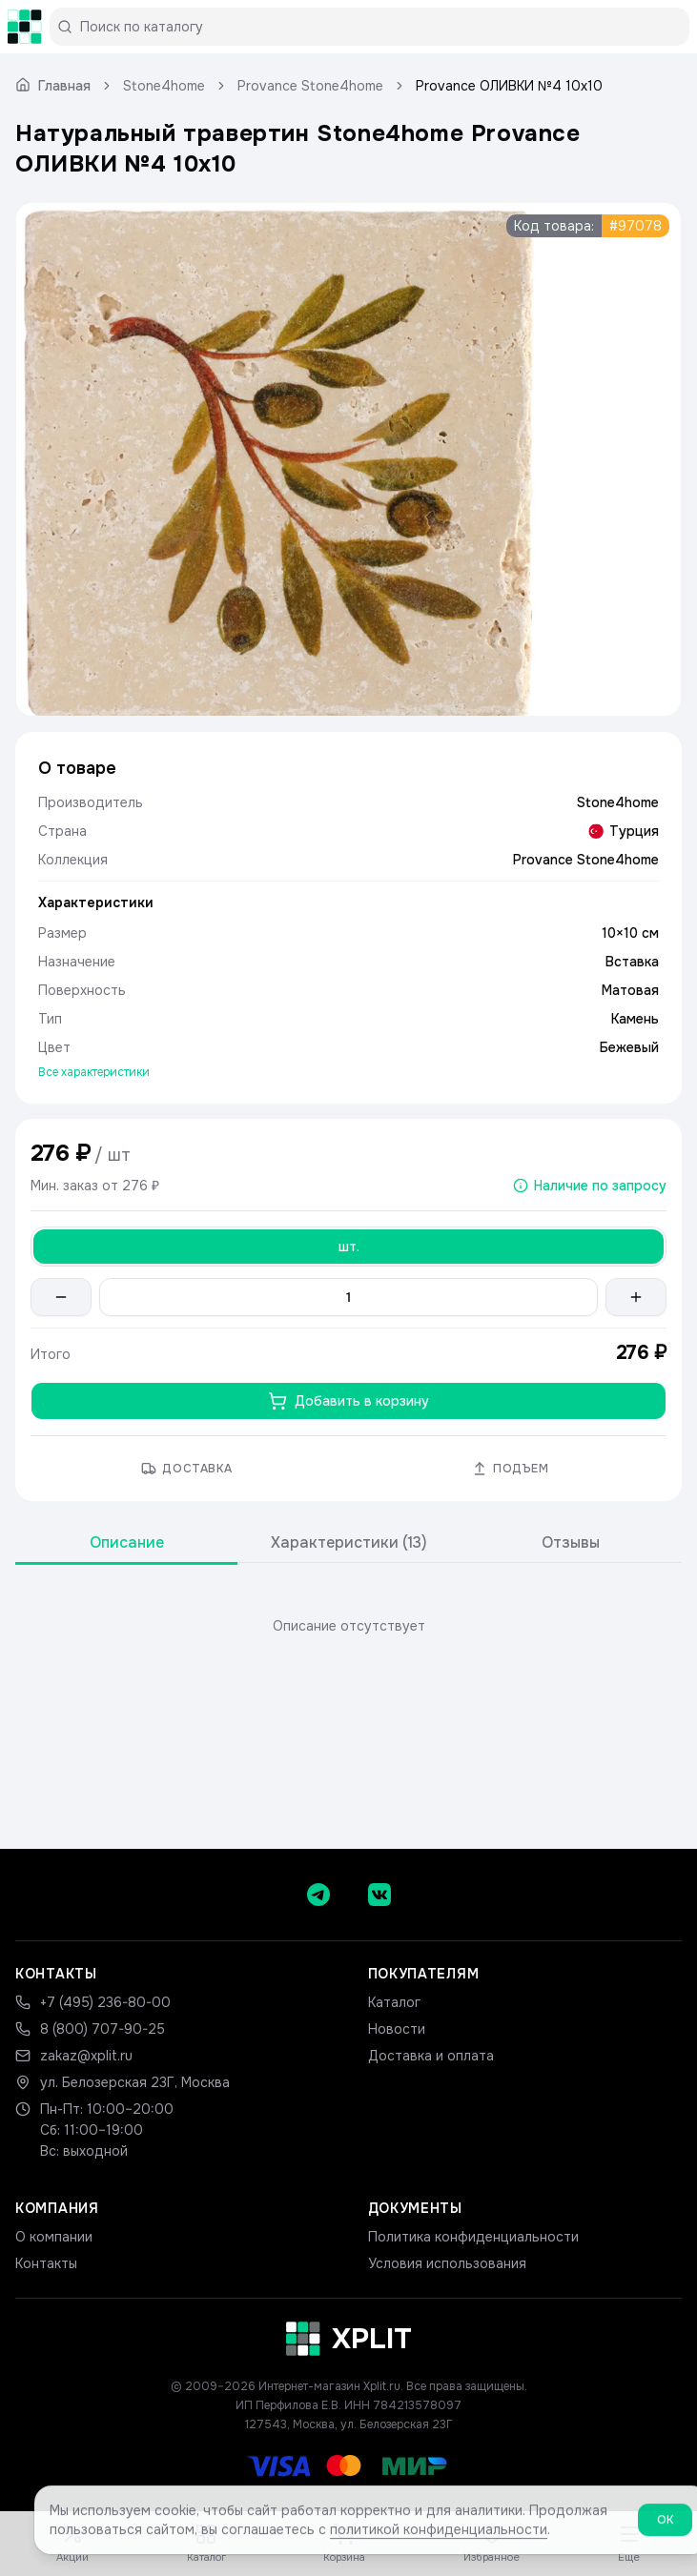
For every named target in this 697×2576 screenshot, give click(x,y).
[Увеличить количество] (635, 1297)
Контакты (46, 2263)
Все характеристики (94, 1072)
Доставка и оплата (431, 2055)
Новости (396, 2029)
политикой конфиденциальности (438, 2536)
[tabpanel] (348, 1626)
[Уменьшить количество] (61, 1297)
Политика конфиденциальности (473, 2236)
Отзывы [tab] (571, 1542)
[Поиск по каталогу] (377, 27)
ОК (665, 2526)
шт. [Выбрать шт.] (348, 1246)
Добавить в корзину (348, 1400)
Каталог (394, 2002)
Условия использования (447, 2263)
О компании (53, 2236)
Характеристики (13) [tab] (349, 1542)
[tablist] (348, 1543)
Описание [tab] (127, 1542)
